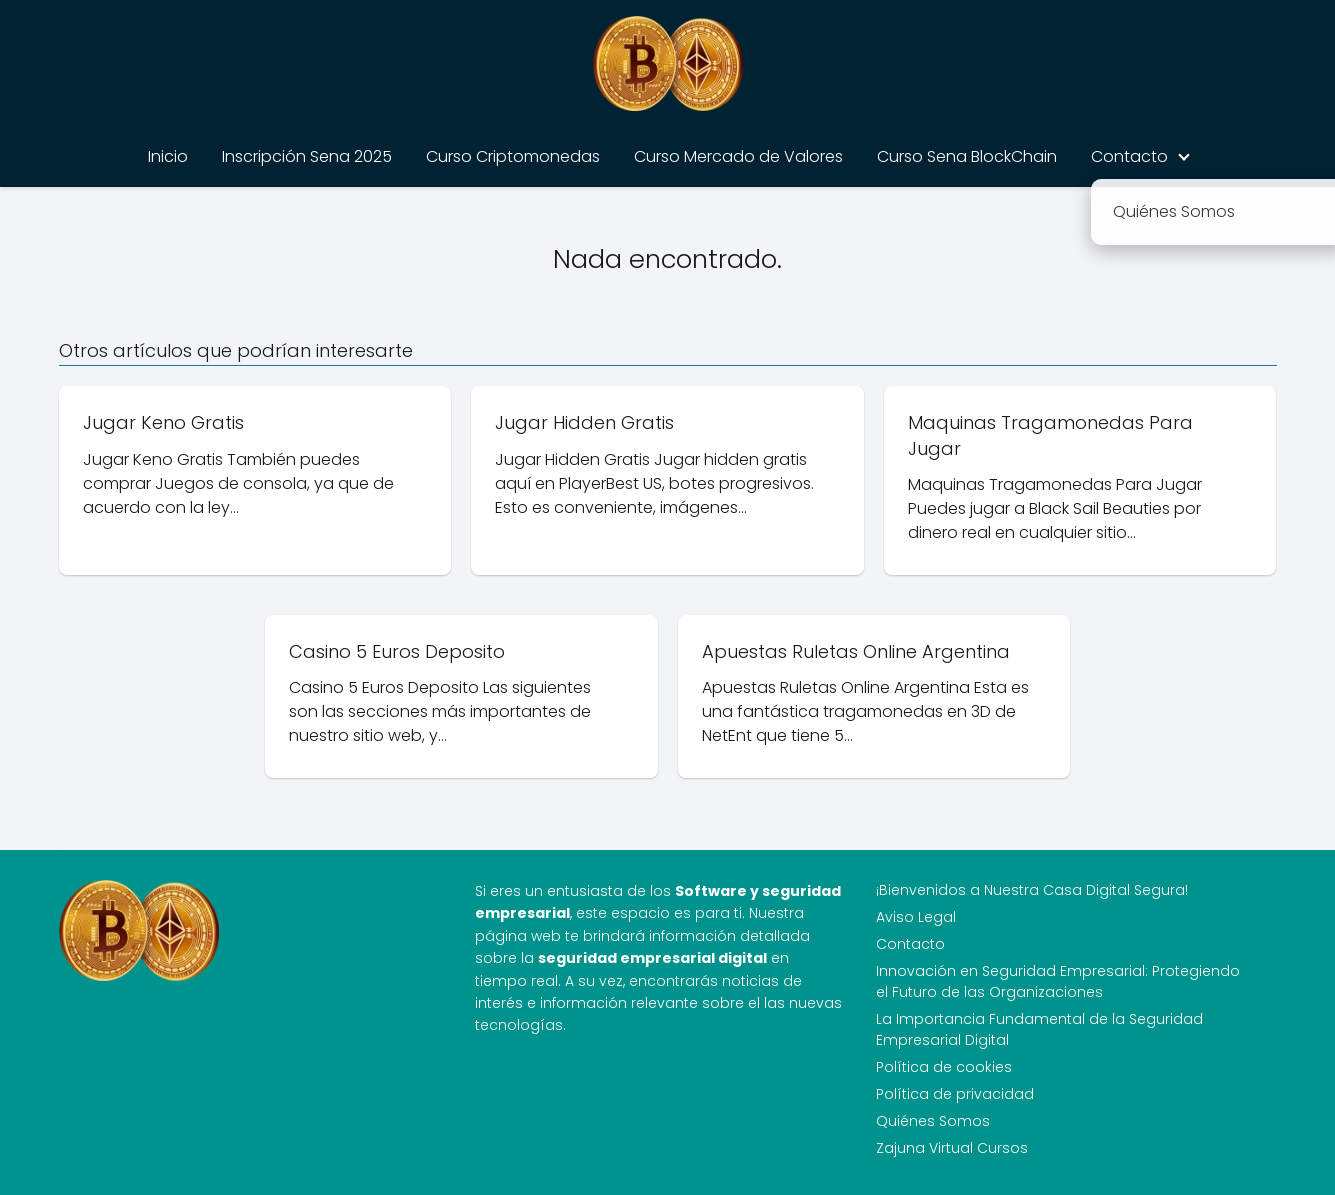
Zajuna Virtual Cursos (952, 1148)
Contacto (1129, 156)
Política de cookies (944, 1067)
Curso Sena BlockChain (967, 156)
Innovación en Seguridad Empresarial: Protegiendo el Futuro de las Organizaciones (1058, 981)
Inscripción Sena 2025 (307, 156)
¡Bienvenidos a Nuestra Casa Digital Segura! (1032, 890)
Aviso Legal (916, 917)
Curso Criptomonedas (513, 156)
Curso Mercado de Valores (738, 156)
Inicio (168, 156)
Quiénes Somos (933, 1121)
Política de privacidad (955, 1094)
